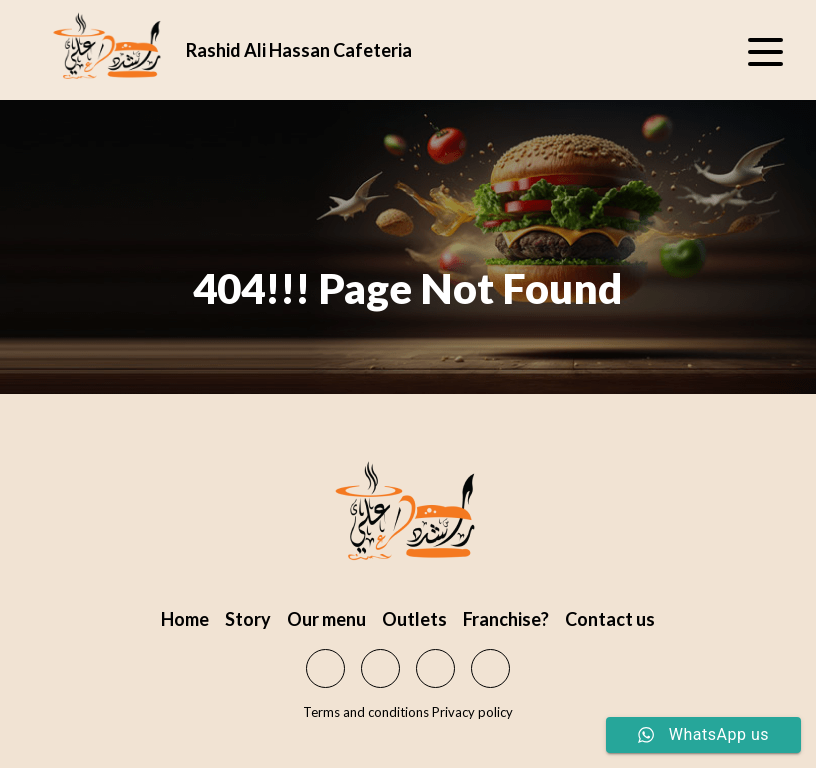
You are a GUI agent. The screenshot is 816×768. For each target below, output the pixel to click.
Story (248, 619)
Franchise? (506, 619)
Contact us (610, 619)
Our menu (326, 619)
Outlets (414, 619)
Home (185, 619)
